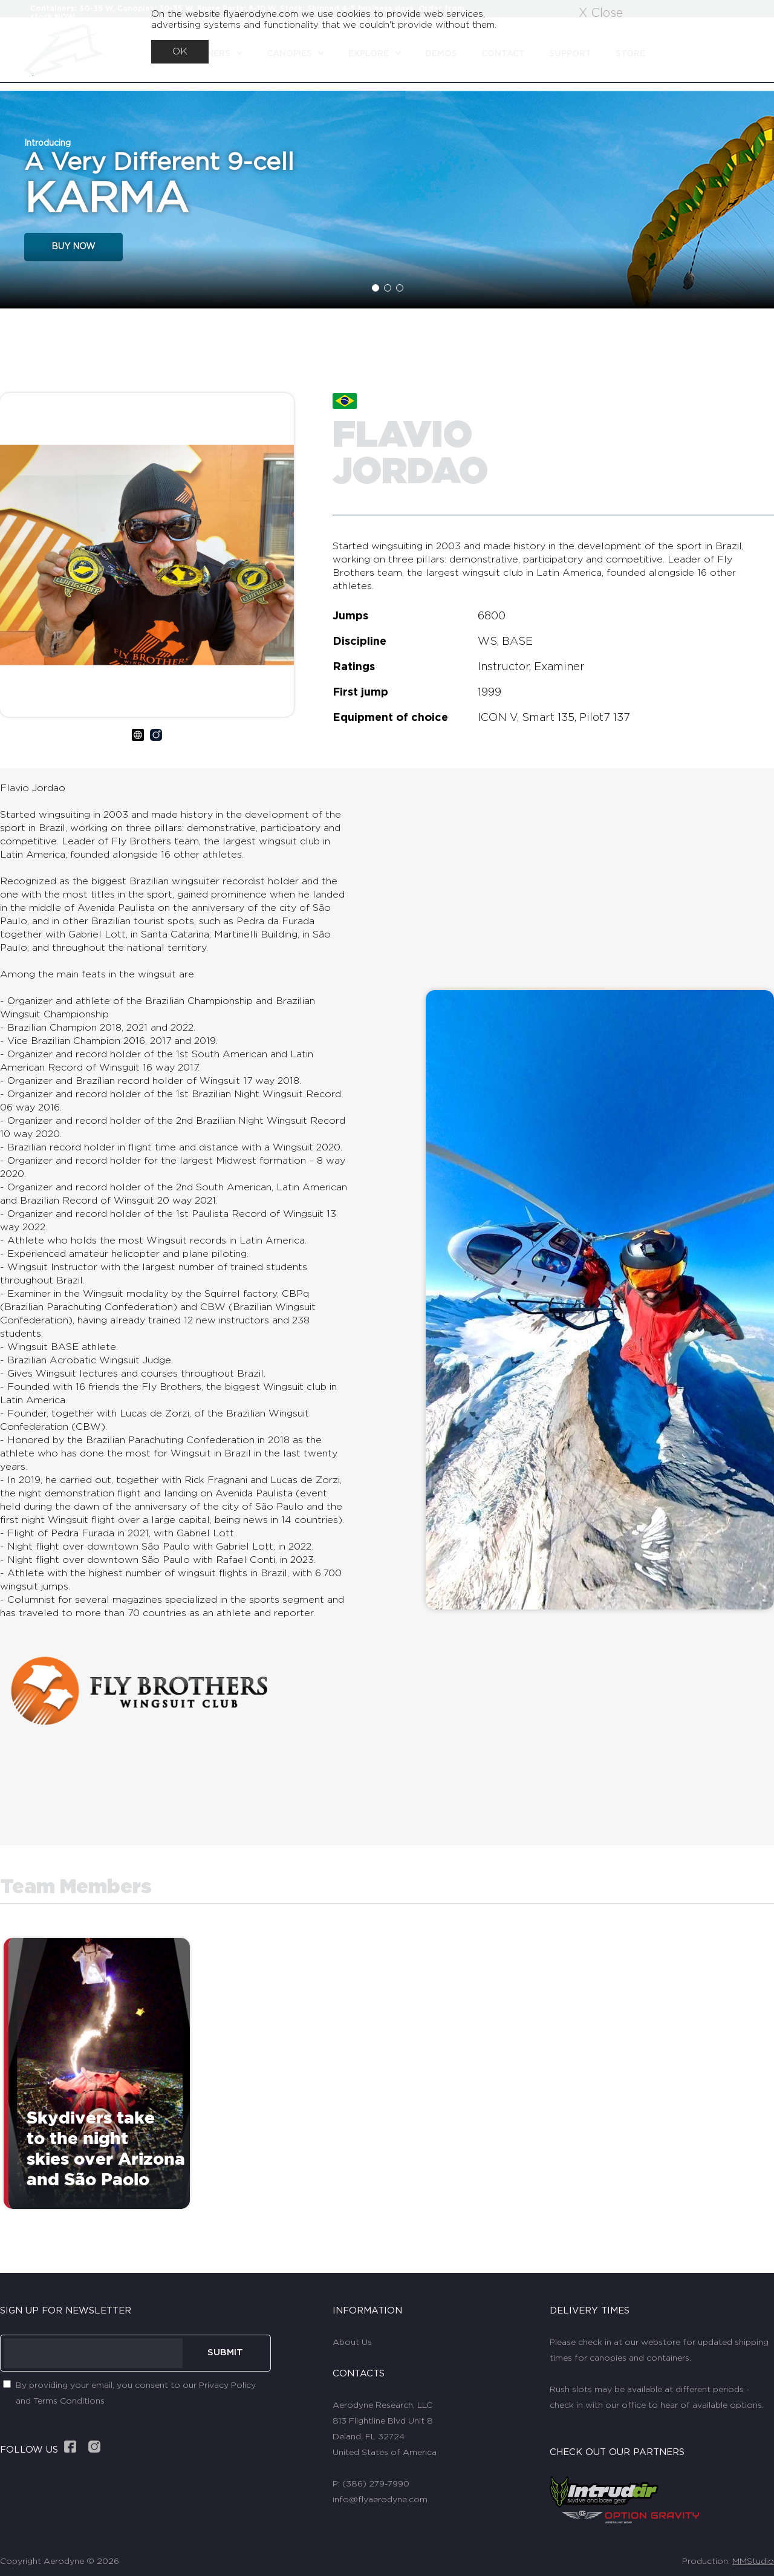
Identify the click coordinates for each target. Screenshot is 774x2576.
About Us (352, 2342)
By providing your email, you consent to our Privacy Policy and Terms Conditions (136, 2393)
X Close (601, 13)
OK (179, 51)
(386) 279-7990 (375, 2484)
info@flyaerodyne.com (380, 2500)
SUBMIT (225, 2352)
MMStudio (753, 2561)
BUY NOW (73, 247)
